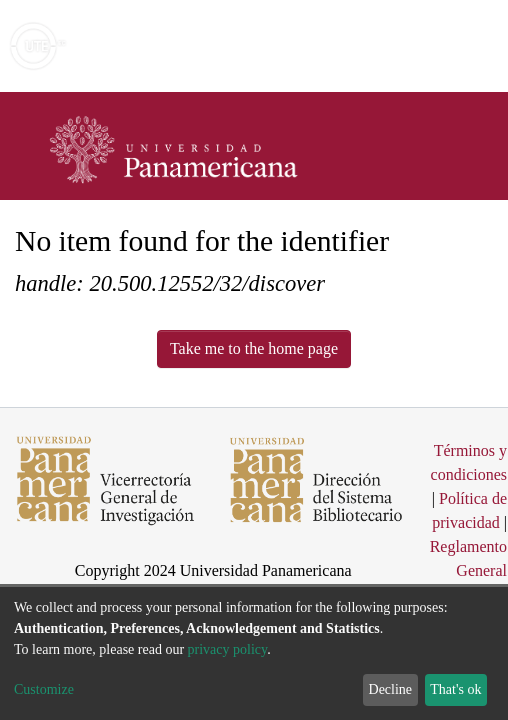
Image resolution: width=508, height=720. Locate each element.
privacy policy (228, 649)
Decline (391, 689)
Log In (417, 45)
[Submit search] (347, 46)
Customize (44, 689)
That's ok (455, 689)
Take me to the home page (254, 348)
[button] (376, 46)
